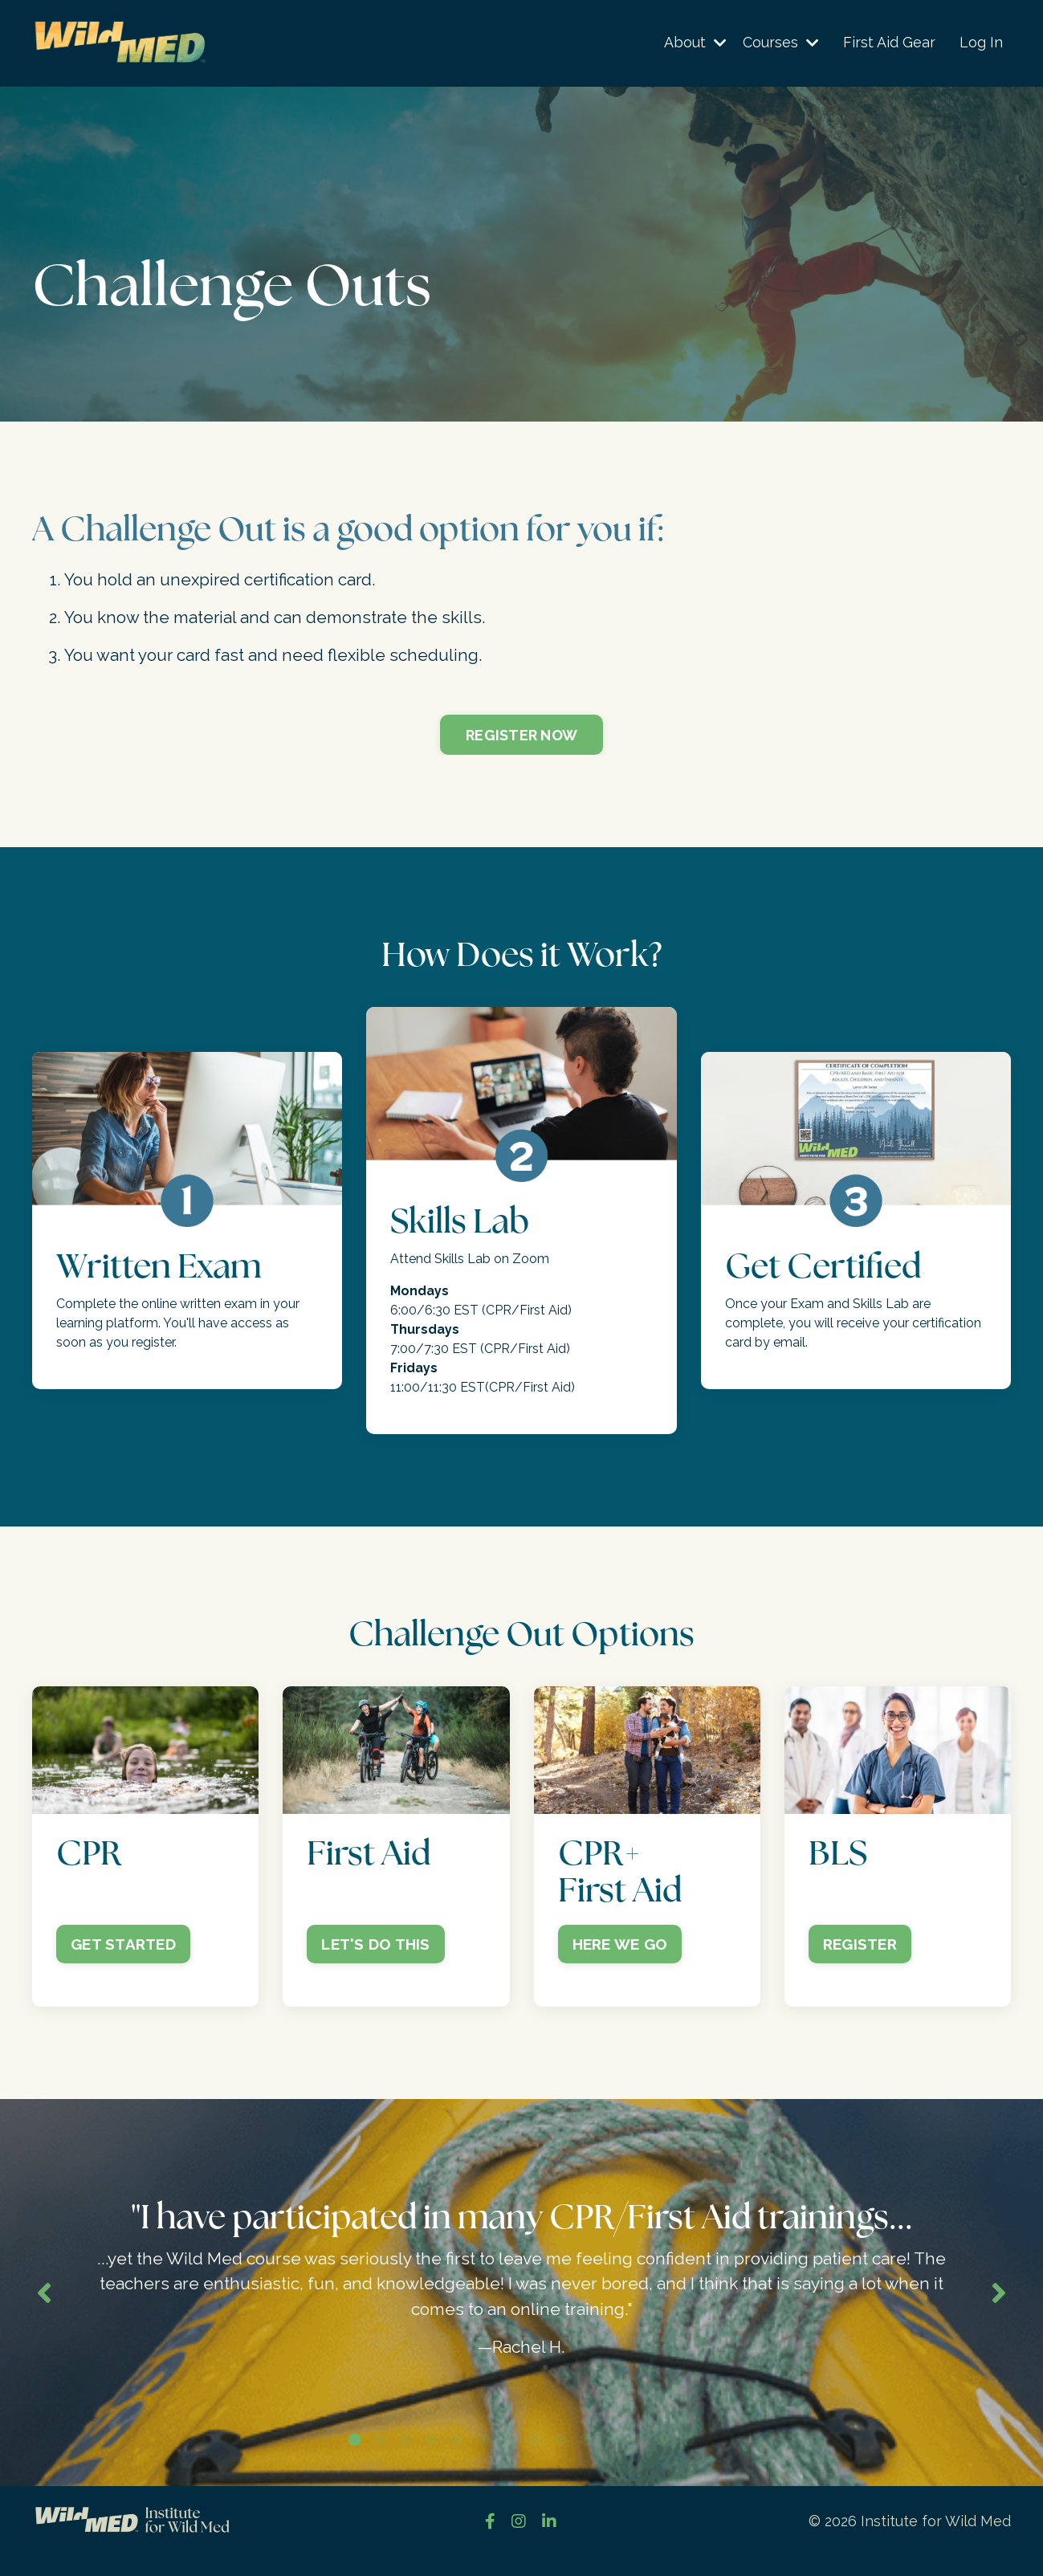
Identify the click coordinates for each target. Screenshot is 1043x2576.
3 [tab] (406, 2460)
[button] (145, 1752)
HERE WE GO (620, 1946)
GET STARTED (123, 1946)
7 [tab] (509, 2460)
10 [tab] (586, 2460)
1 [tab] (355, 2460)
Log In (981, 43)
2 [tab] (381, 2460)
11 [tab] (612, 2460)
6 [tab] (483, 2460)
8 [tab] (535, 2460)
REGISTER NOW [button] (521, 736)
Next (999, 2303)
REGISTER (860, 1946)
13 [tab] (663, 2460)
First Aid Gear (889, 43)
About (695, 43)
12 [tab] (637, 2460)
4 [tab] (432, 2460)
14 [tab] (689, 2460)
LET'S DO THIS (375, 1946)
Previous (44, 2303)
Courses (781, 43)
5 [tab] (458, 2460)
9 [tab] (560, 2460)
